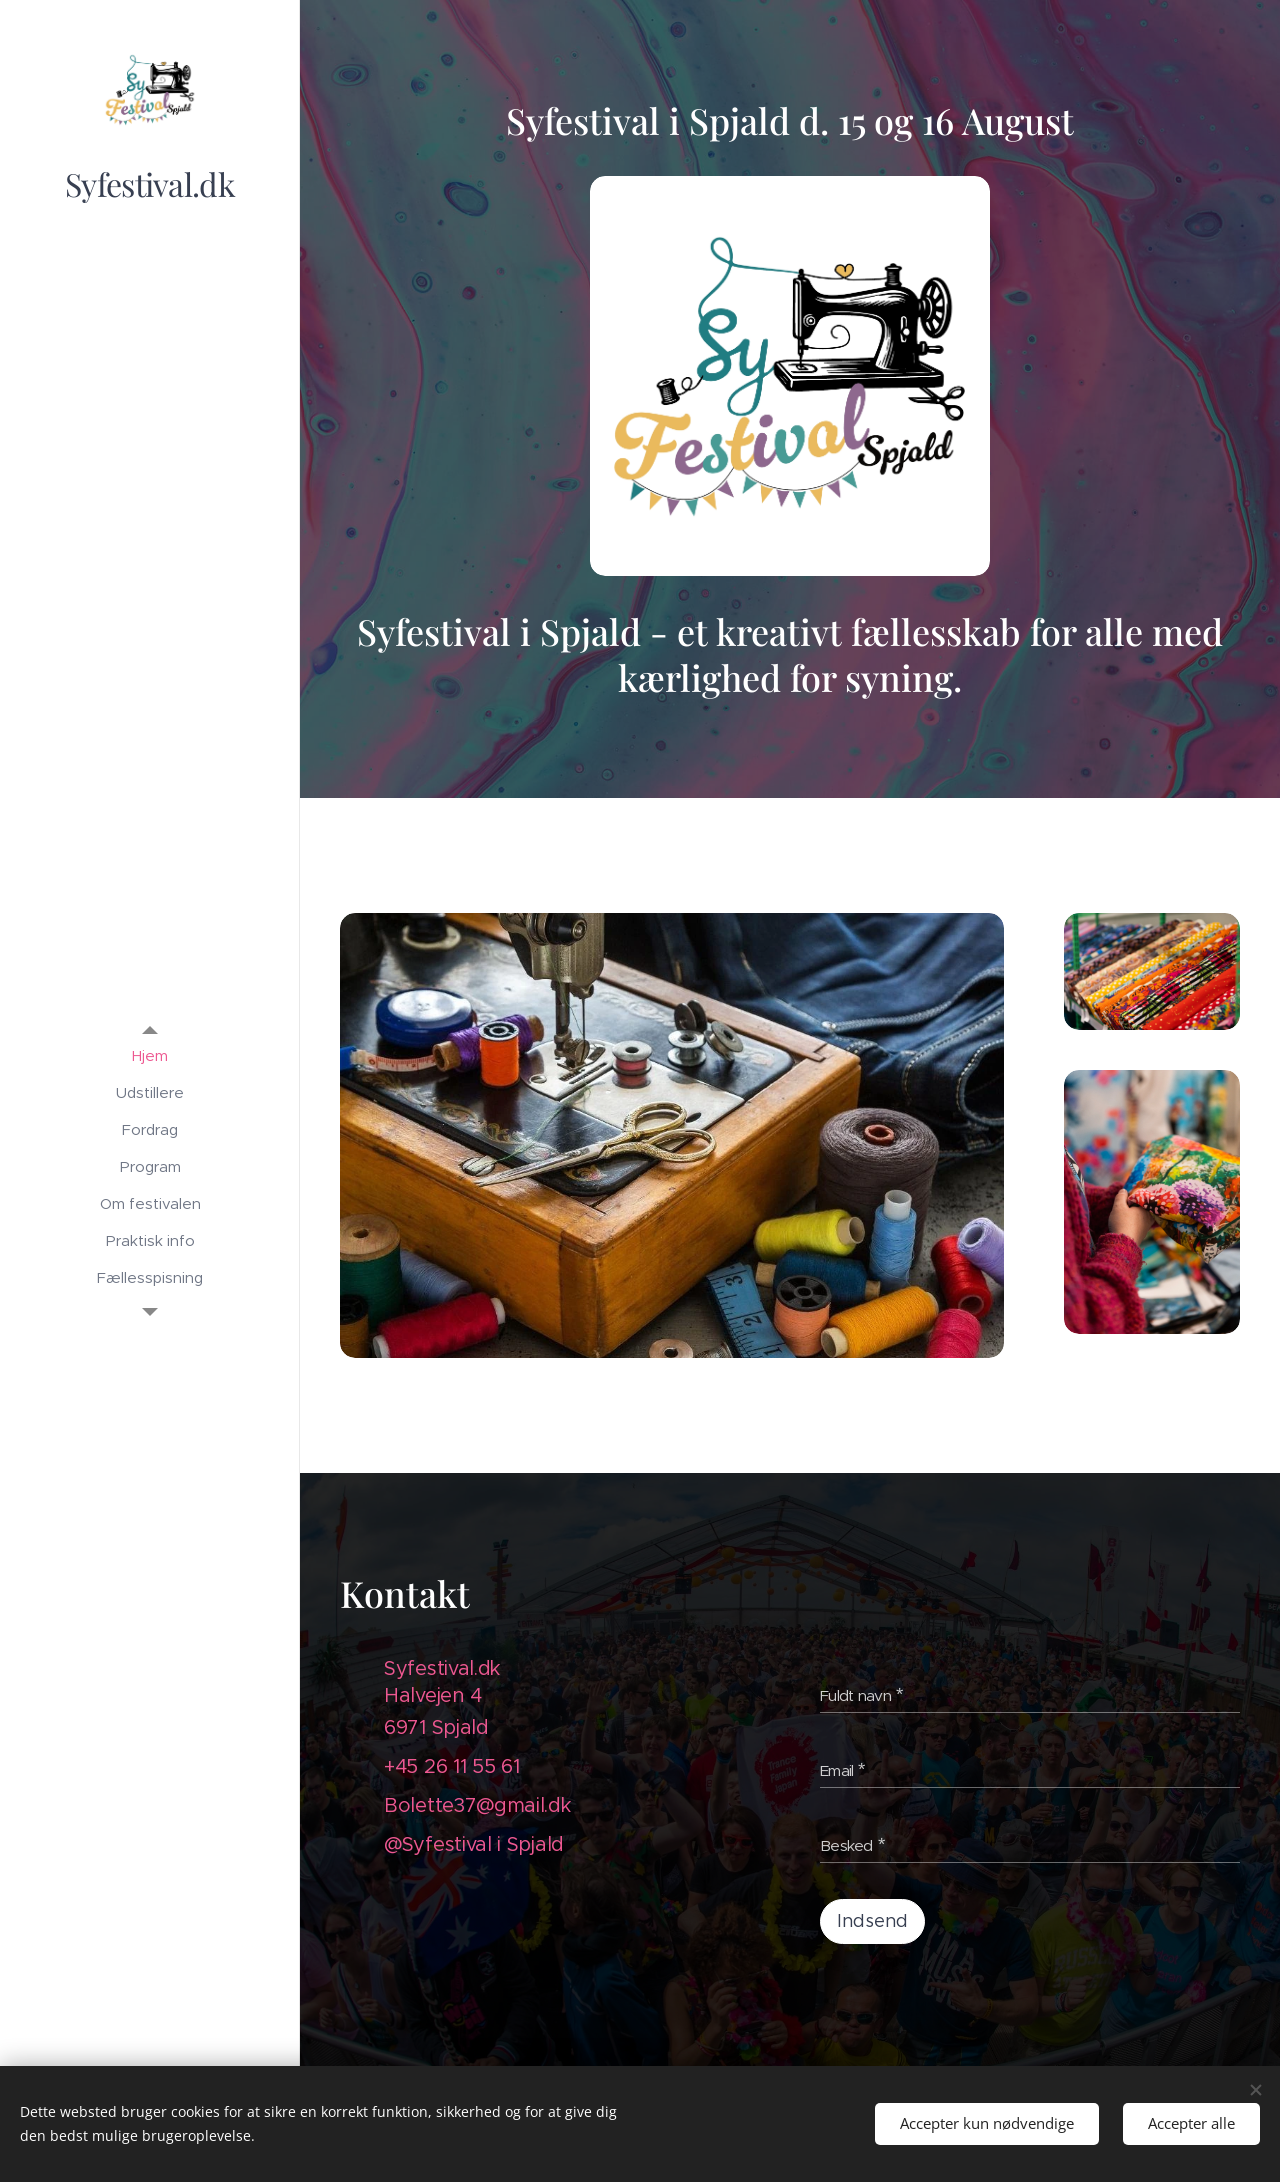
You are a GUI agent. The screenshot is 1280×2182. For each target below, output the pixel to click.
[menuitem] (150, 1055)
